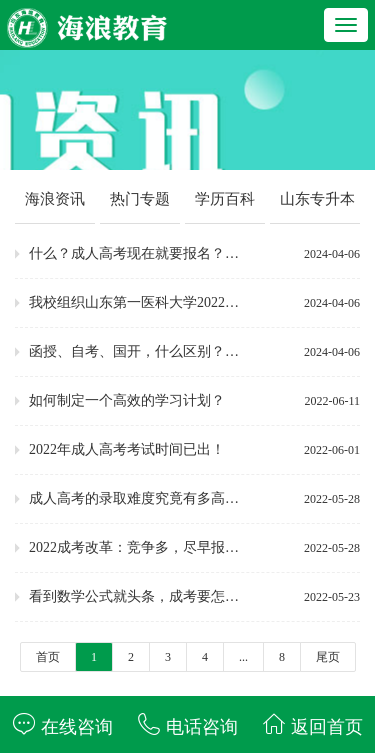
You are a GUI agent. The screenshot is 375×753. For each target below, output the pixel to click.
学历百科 (225, 199)
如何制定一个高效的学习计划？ (127, 400)
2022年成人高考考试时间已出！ (127, 449)
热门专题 (140, 199)
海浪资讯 (55, 199)
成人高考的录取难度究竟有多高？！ (139, 498)
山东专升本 (317, 199)
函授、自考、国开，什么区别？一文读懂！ (139, 351)
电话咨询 (187, 724)
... (243, 657)
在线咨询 (62, 724)
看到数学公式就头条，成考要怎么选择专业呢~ (139, 596)
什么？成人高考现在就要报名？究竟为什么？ (139, 253)
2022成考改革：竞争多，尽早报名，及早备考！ (139, 547)
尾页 (328, 657)
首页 (48, 657)
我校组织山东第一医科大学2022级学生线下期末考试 (139, 302)
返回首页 (312, 724)
